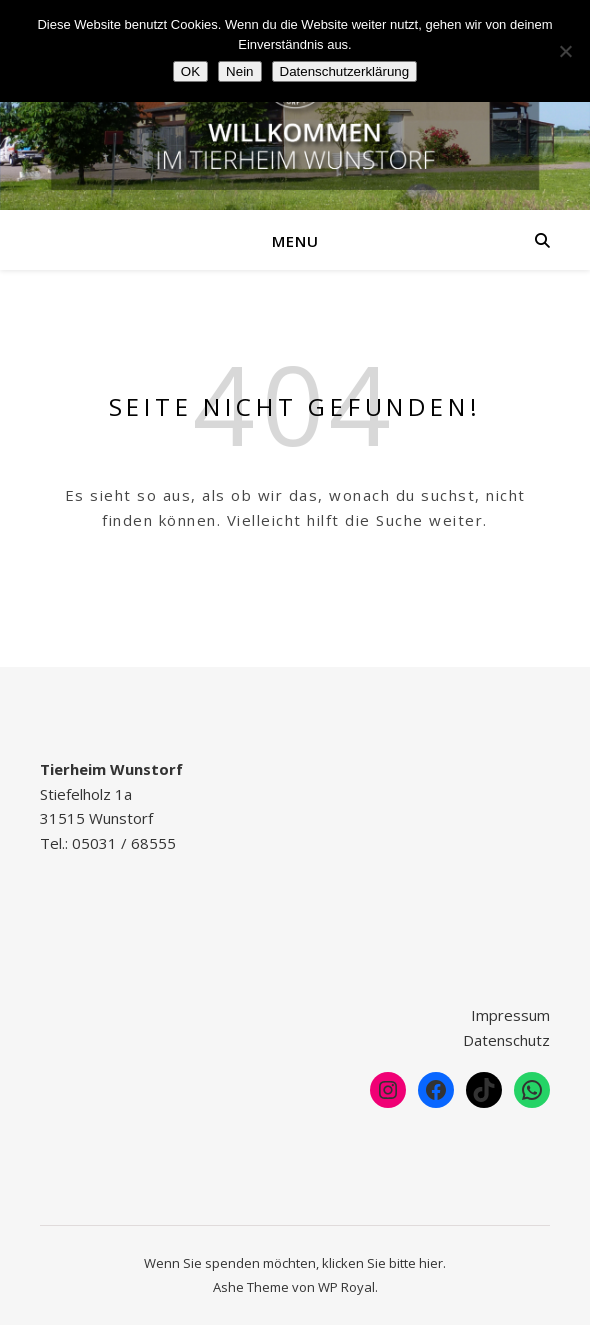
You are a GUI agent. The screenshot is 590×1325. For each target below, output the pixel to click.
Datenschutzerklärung (345, 71)
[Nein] (565, 51)
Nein (239, 71)
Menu (295, 241)
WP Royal (346, 1287)
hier (431, 1263)
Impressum (510, 1015)
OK (190, 71)
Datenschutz (506, 1040)
